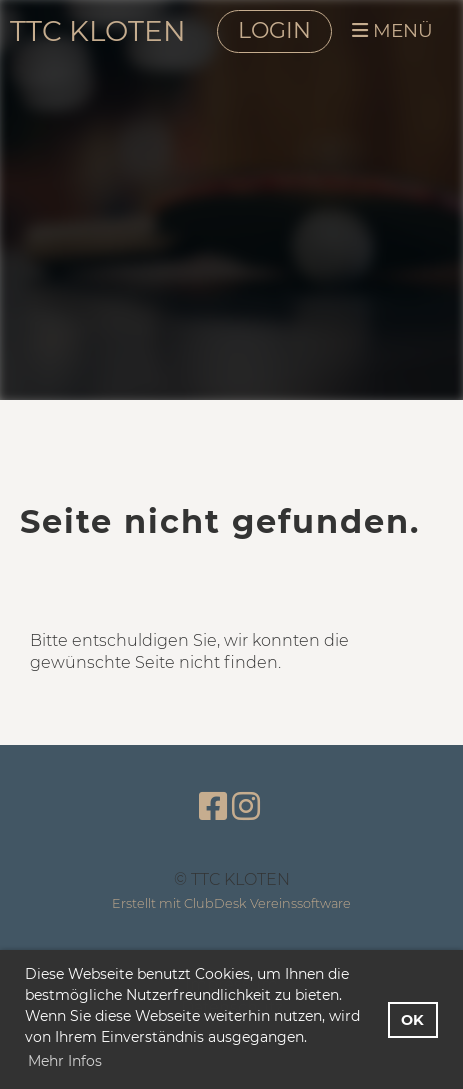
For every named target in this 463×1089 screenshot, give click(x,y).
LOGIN (274, 30)
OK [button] (412, 1020)
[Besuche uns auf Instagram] (246, 806)
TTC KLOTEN (98, 31)
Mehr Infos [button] (65, 1061)
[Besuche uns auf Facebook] (213, 806)
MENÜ (392, 30)
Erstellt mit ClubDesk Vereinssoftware (231, 903)
